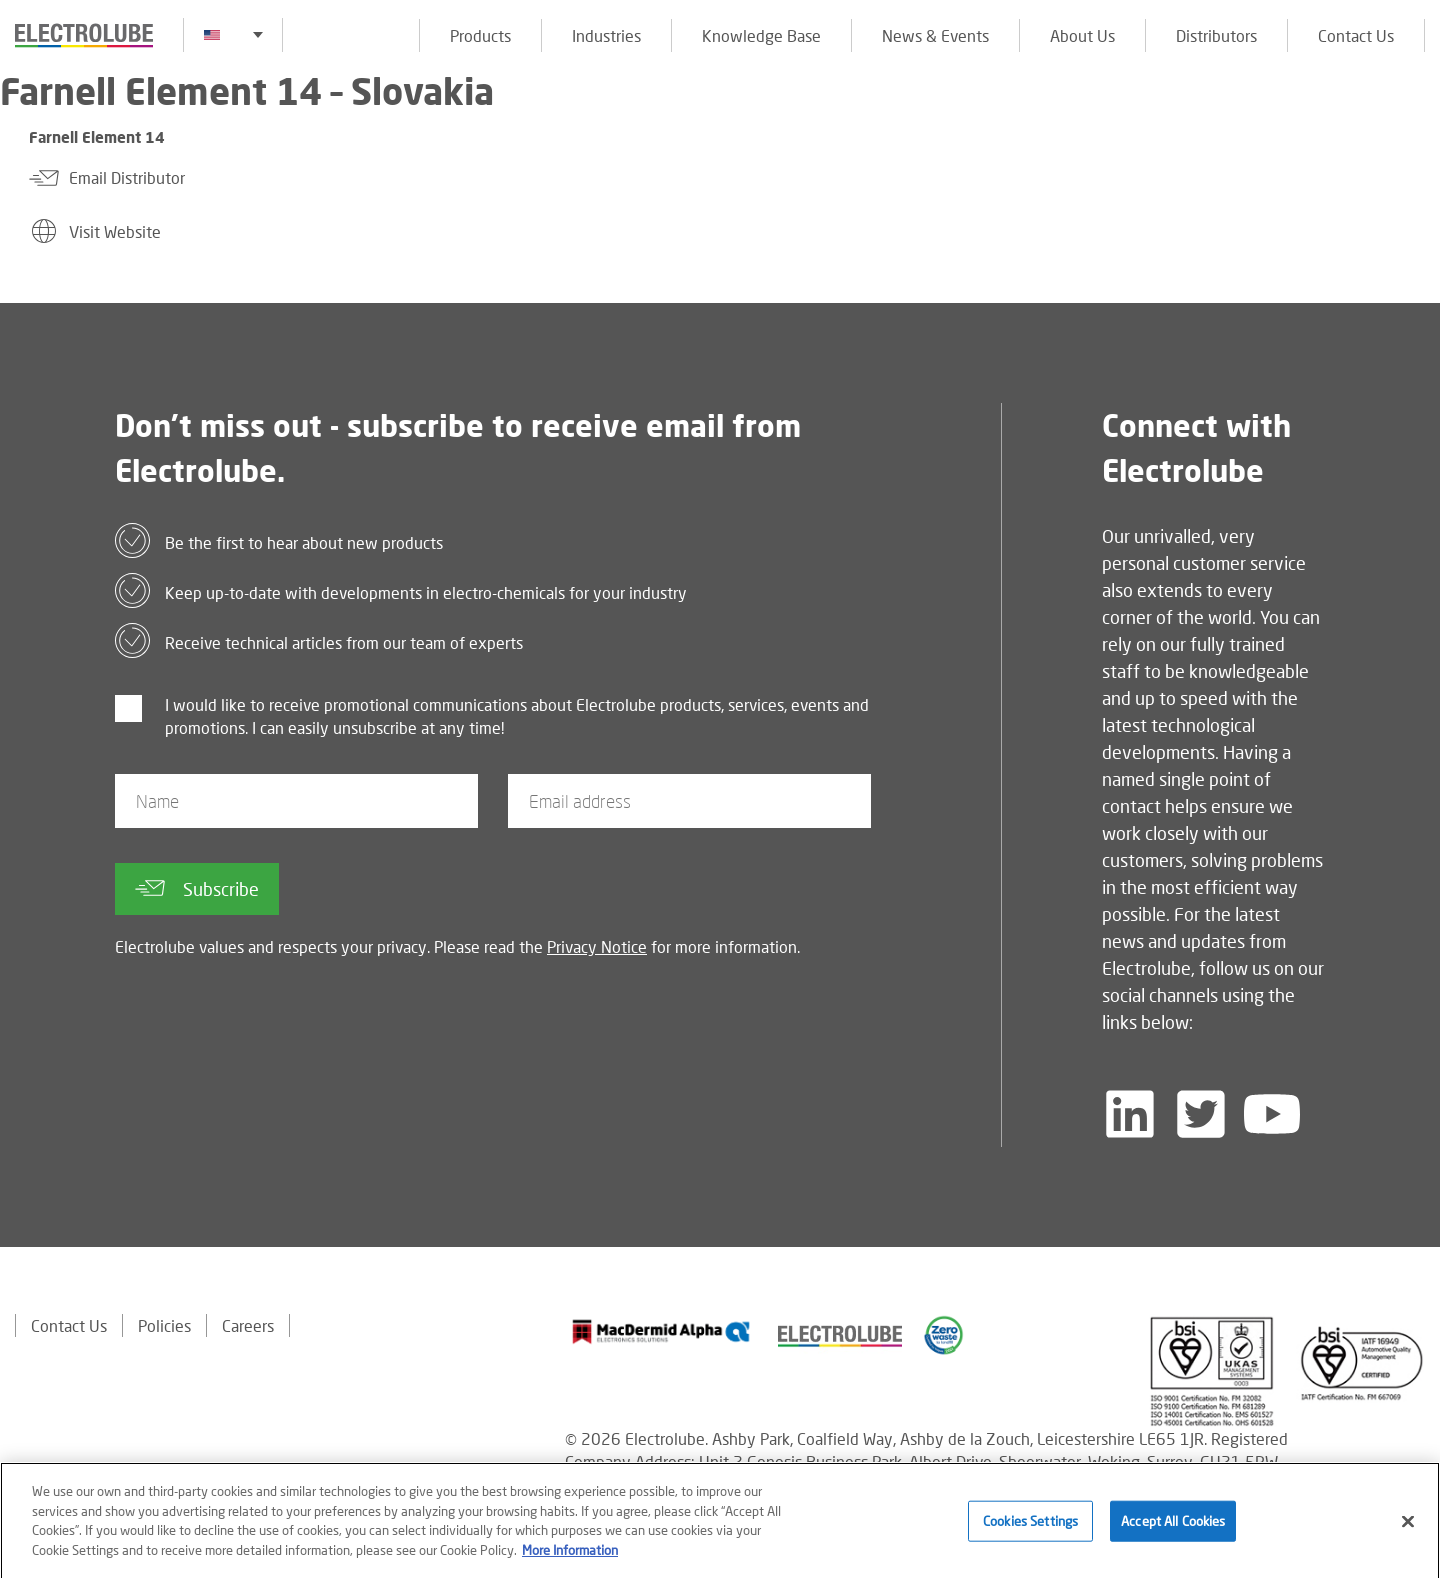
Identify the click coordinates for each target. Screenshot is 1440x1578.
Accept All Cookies (1173, 1527)
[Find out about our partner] (661, 1332)
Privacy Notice (597, 946)
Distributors (1216, 35)
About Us (1082, 35)
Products (480, 35)
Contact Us (1356, 35)
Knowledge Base (761, 35)
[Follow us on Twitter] (1201, 1114)
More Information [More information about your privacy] (570, 1556)
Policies (164, 1325)
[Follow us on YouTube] (1272, 1114)
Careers (248, 1325)
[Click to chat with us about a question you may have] (1415, 147)
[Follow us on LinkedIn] (1130, 1114)
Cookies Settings (1030, 1527)
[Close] (1408, 1528)
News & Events (935, 35)
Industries (606, 35)
